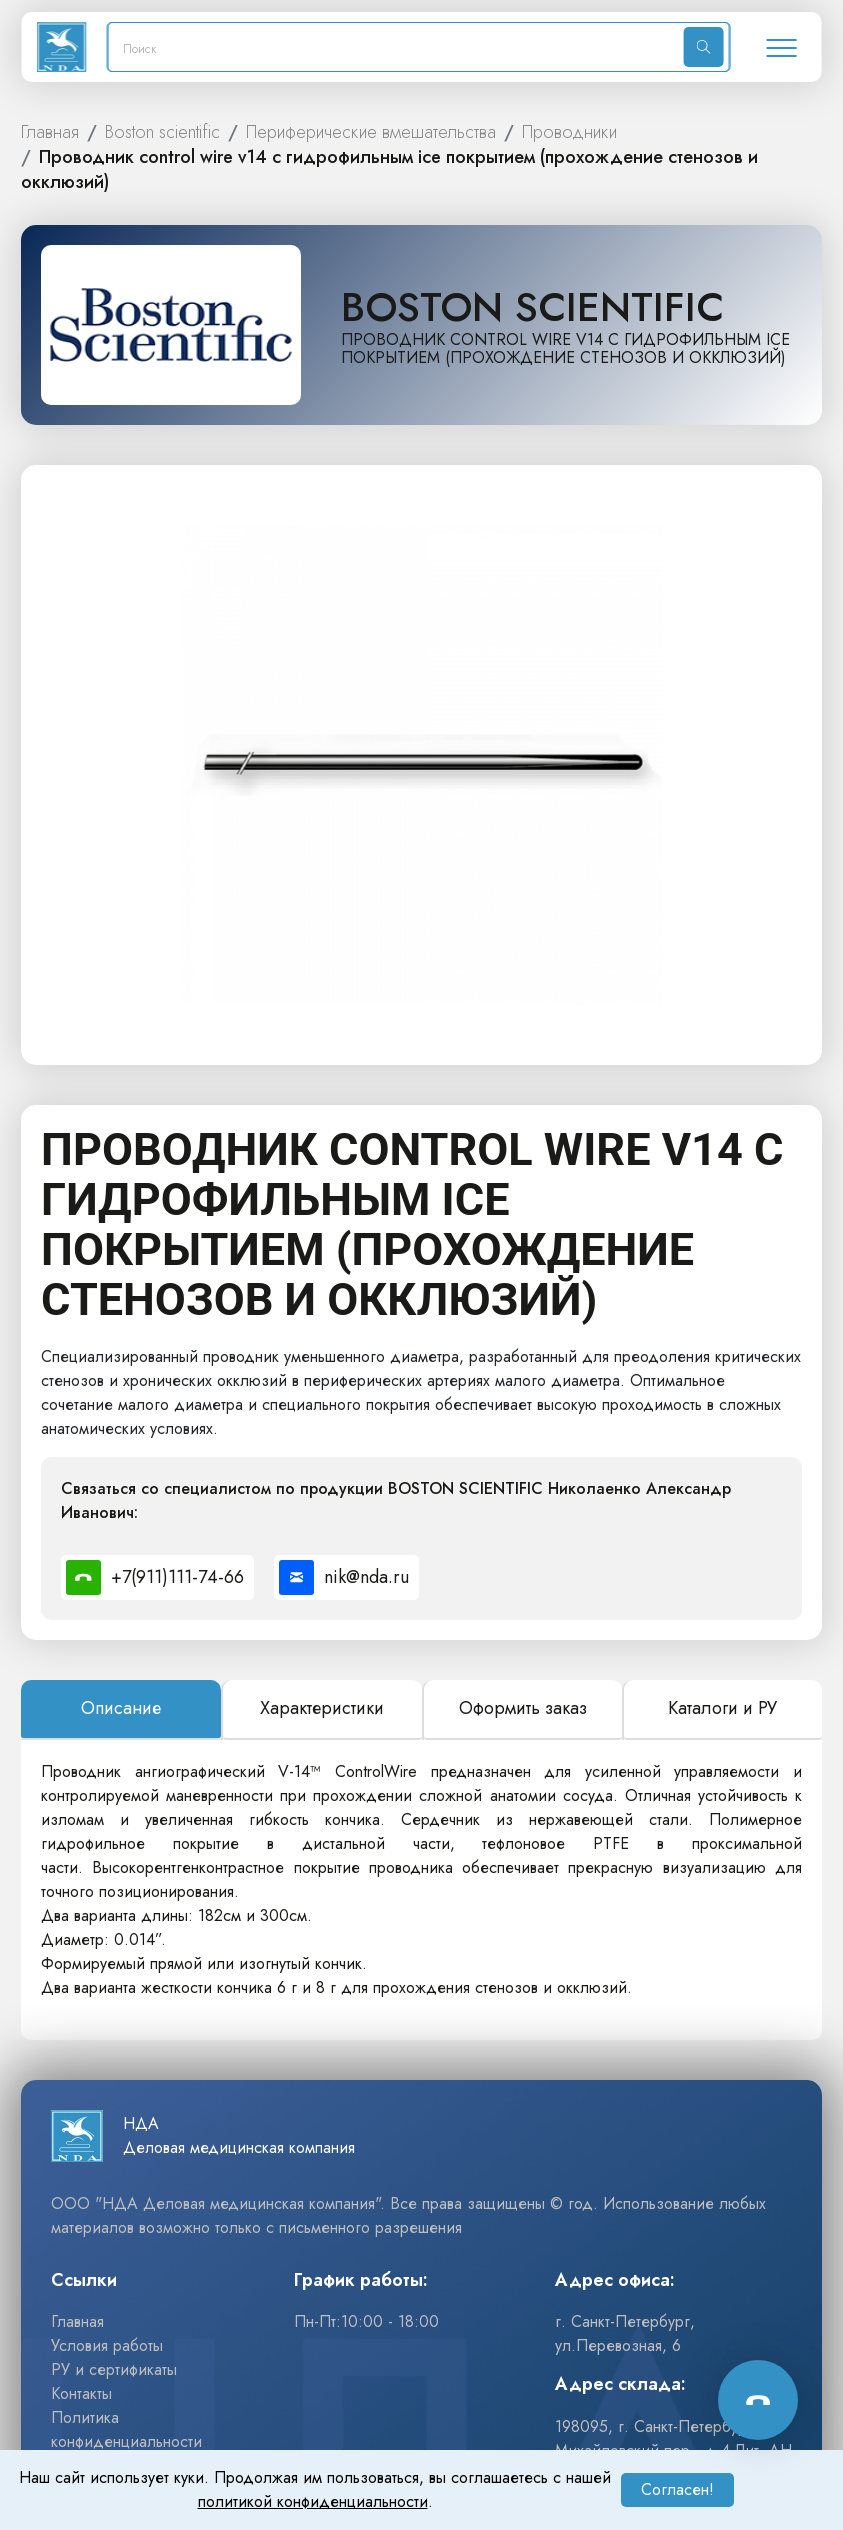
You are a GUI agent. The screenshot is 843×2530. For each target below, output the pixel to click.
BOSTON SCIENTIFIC (162, 132)
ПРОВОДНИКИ (569, 132)
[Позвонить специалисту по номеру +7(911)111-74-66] (157, 1577)
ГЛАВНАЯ (50, 132)
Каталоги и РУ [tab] (722, 1708)
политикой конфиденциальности (313, 2501)
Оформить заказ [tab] (523, 1708)
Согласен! (677, 2489)
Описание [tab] (121, 1708)
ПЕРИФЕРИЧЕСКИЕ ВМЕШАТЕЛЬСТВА (371, 132)
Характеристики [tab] (322, 1708)
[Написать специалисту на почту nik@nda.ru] (346, 1577)
